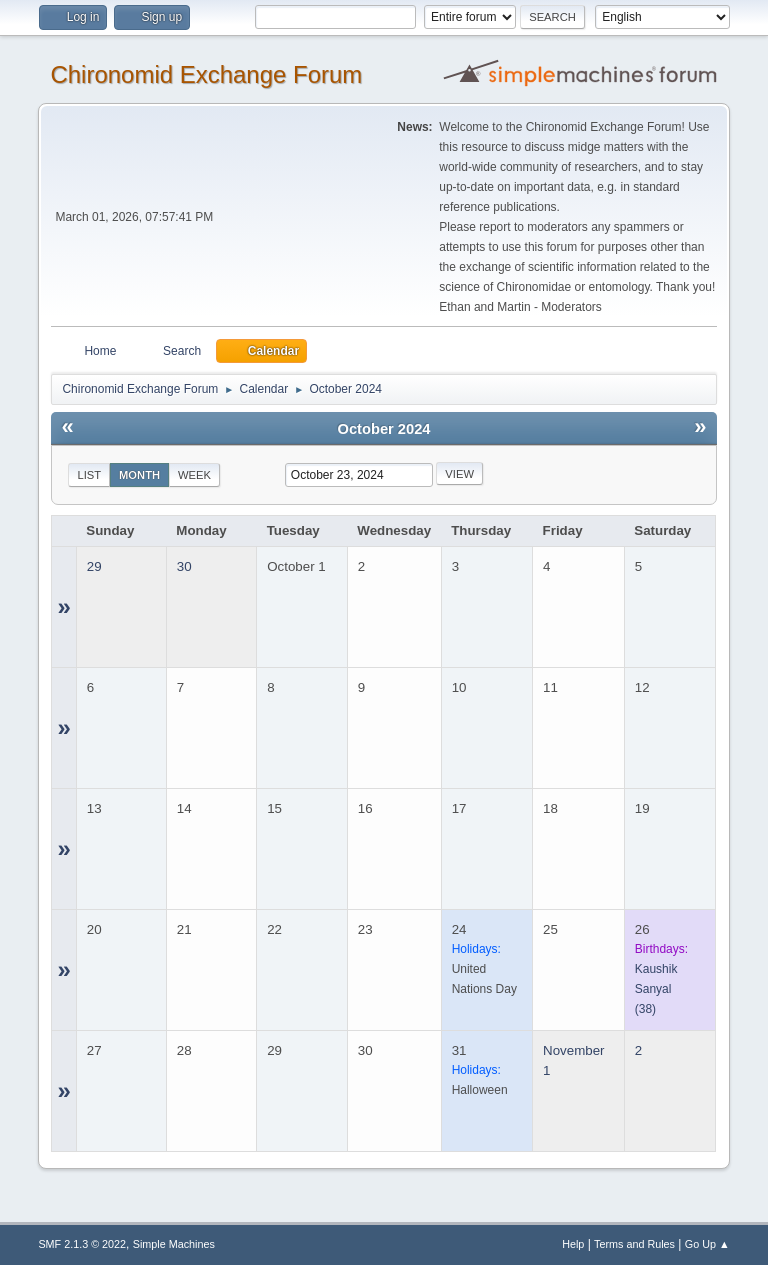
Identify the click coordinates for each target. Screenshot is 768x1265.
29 (94, 566)
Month (139, 475)
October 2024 (384, 429)
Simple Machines (174, 1244)
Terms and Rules (634, 1244)
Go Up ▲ (707, 1244)
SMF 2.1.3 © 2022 (82, 1244)
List (89, 475)
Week (194, 475)
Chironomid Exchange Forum (206, 74)
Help (573, 1244)
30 (184, 566)
